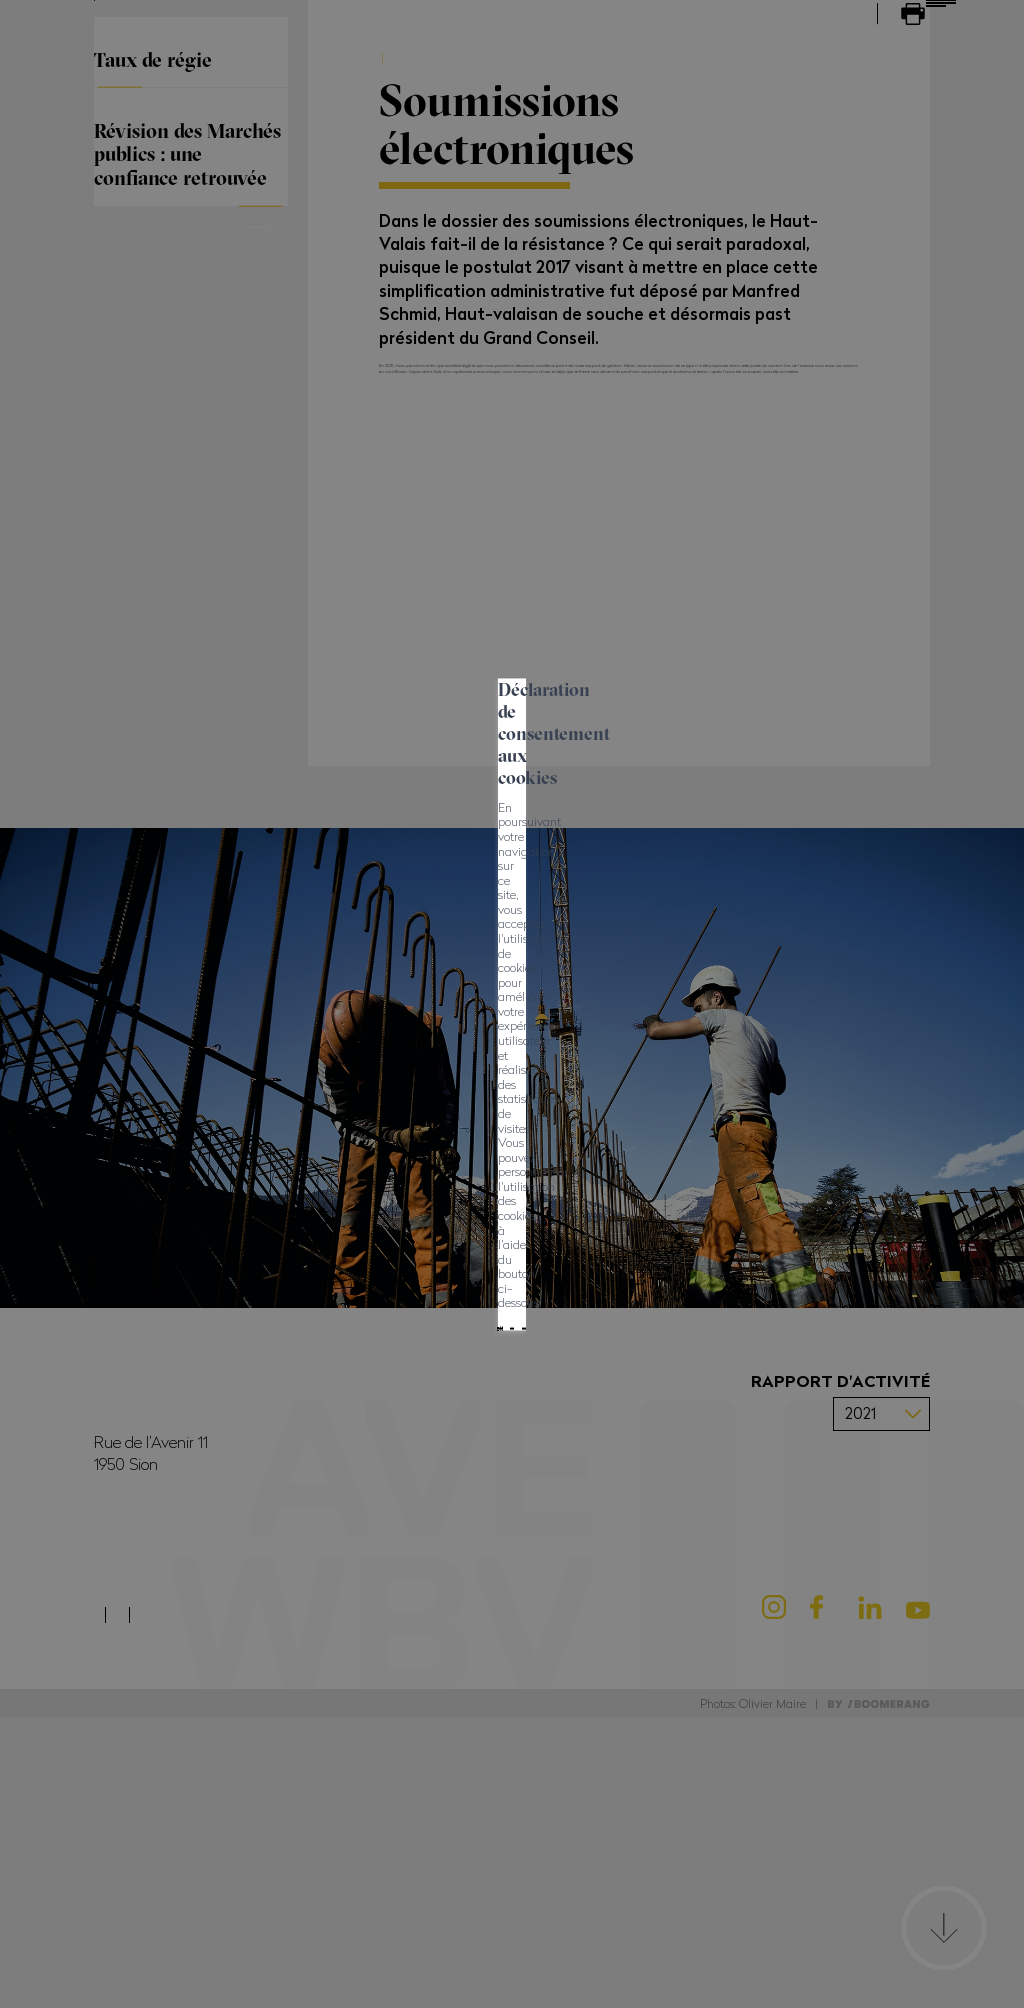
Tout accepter (300, 1052)
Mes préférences (566, 1052)
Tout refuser (429, 1052)
